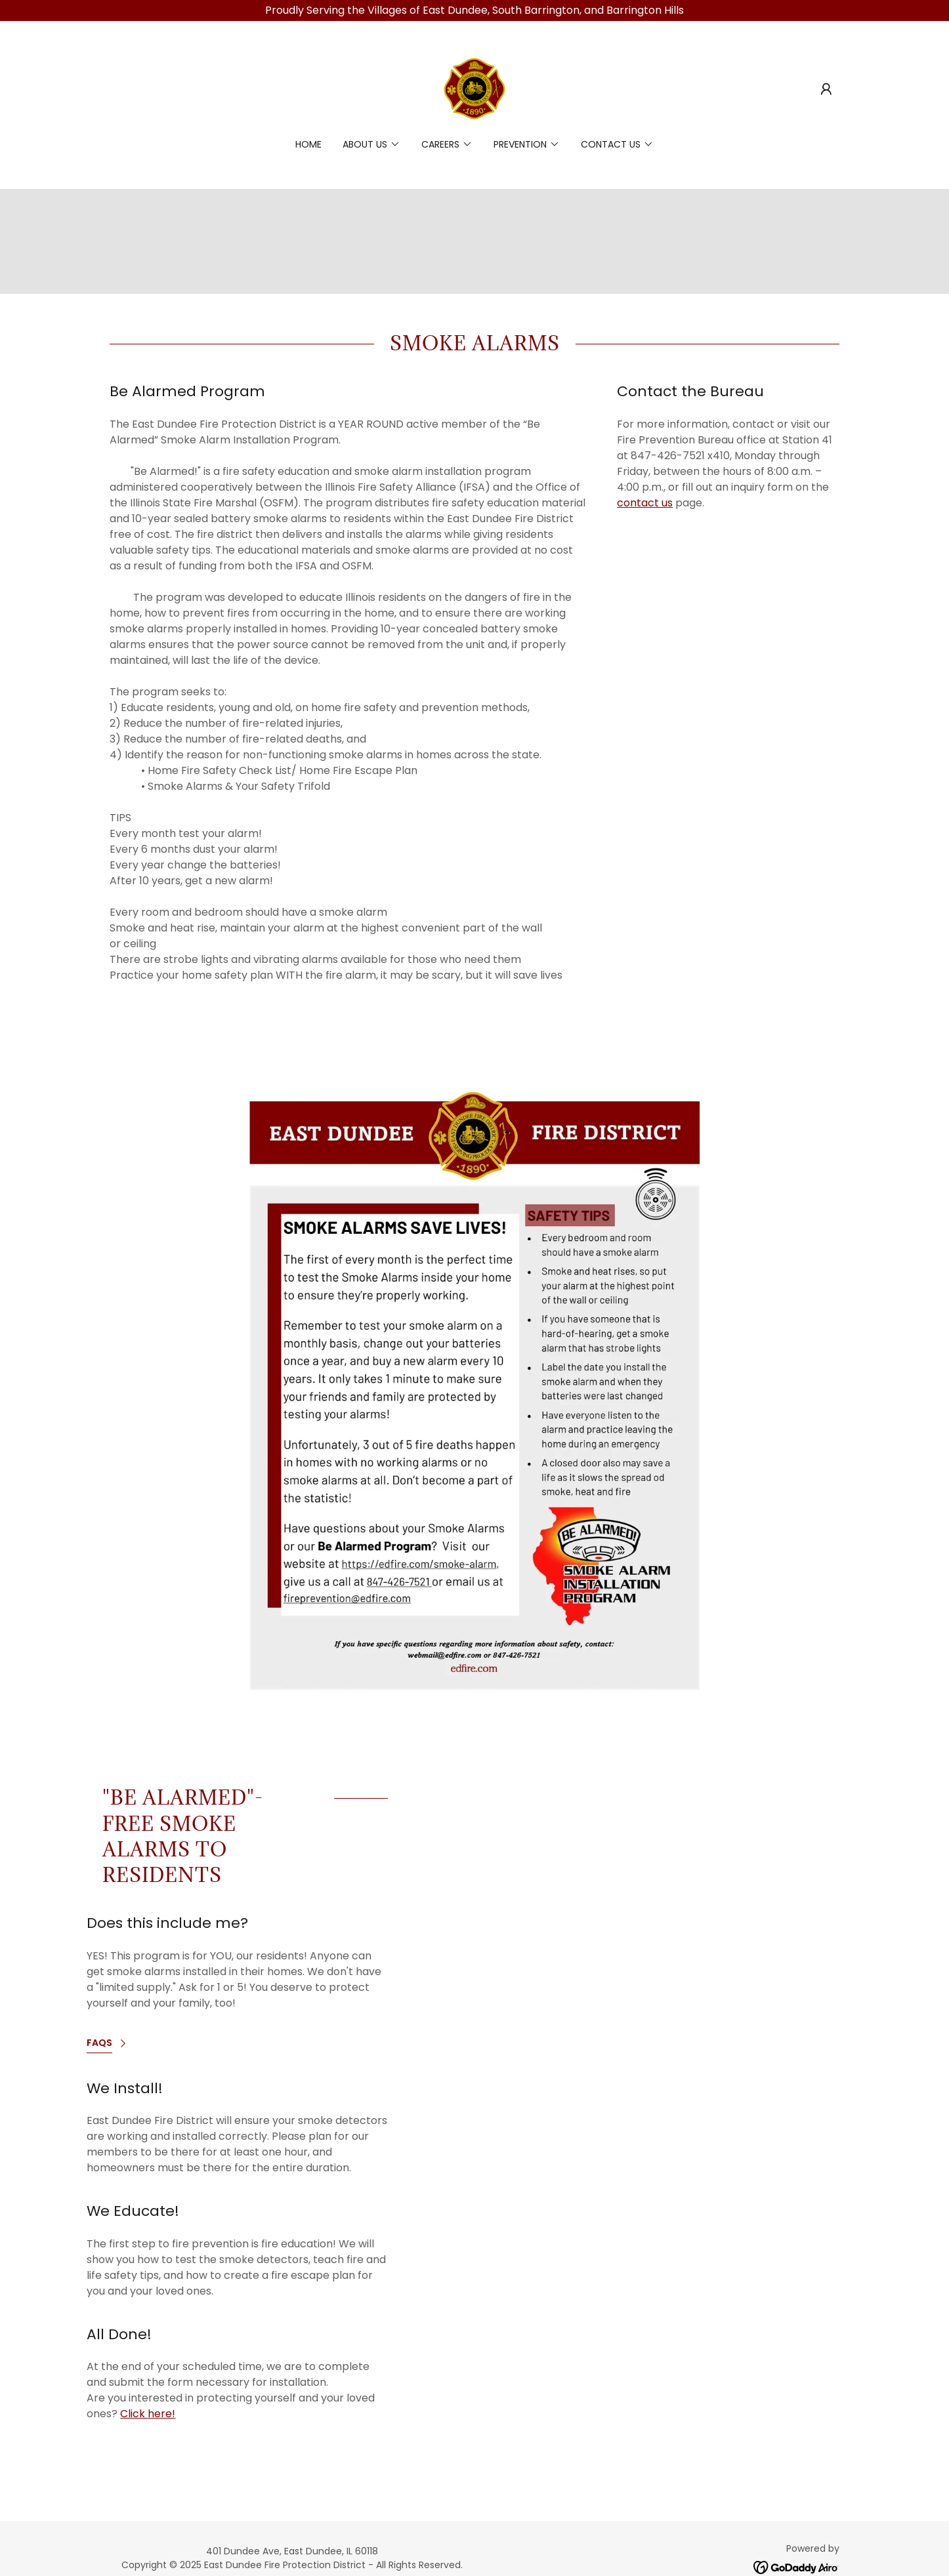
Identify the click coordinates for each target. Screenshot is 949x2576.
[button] (826, 89)
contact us (645, 502)
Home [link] (308, 144)
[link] (474, 88)
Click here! (147, 2413)
